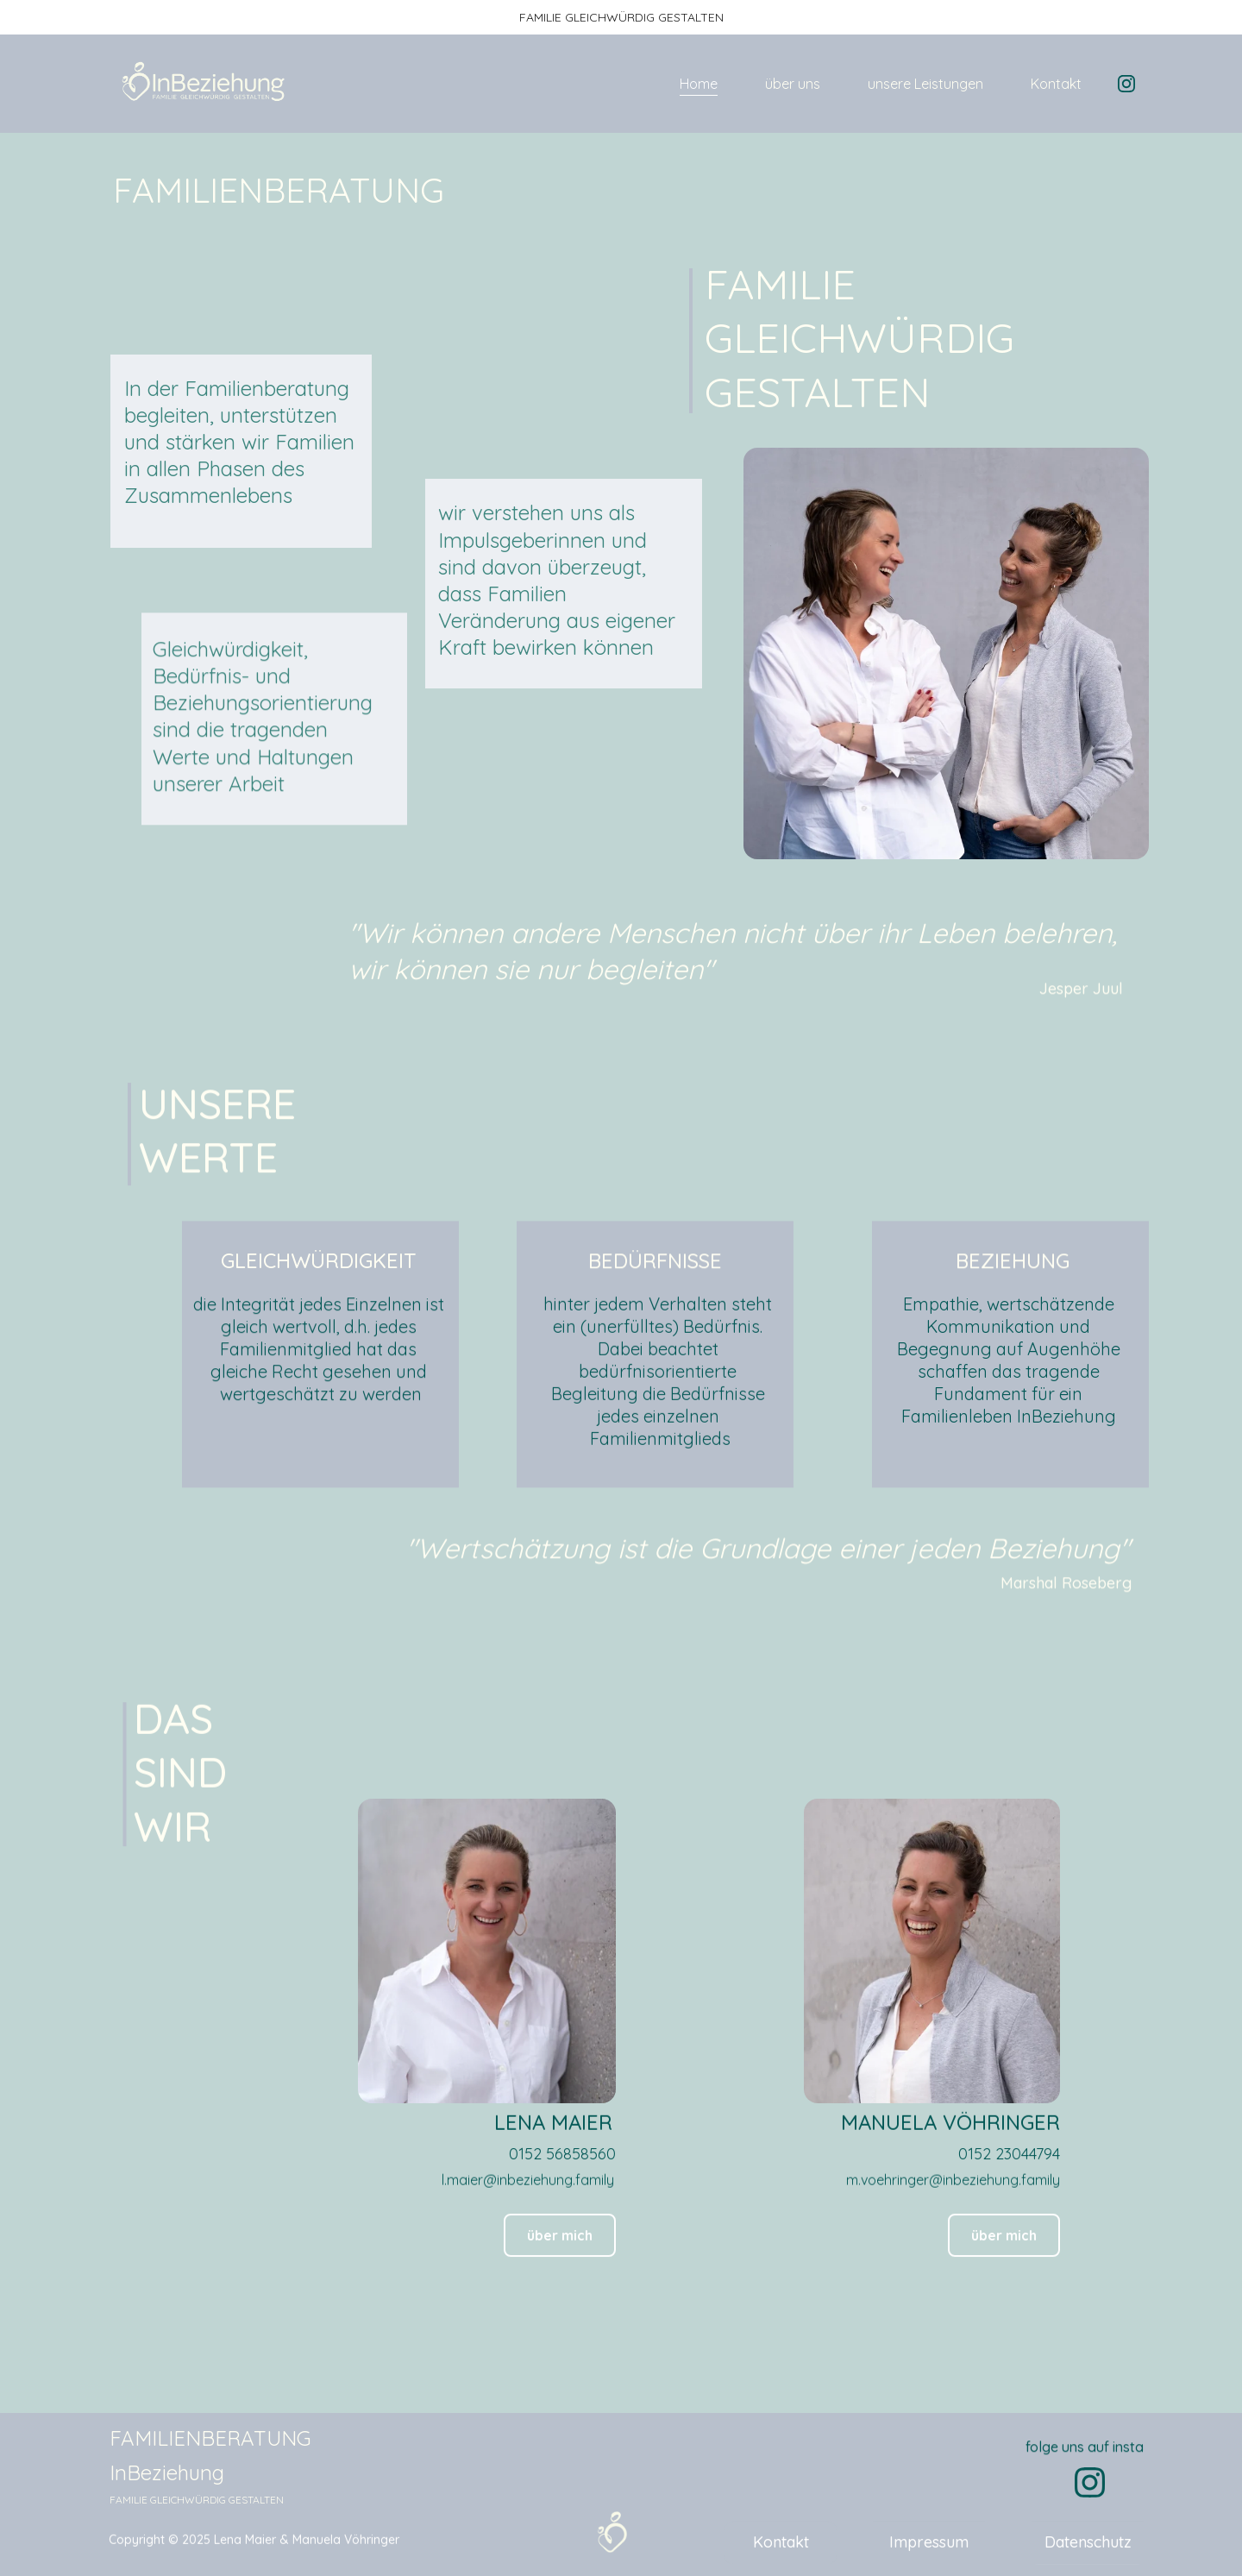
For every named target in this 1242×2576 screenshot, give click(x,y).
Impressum (929, 2547)
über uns (792, 83)
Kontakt (1056, 83)
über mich (1004, 2240)
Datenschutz (1088, 2547)
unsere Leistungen (925, 83)
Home (699, 83)
